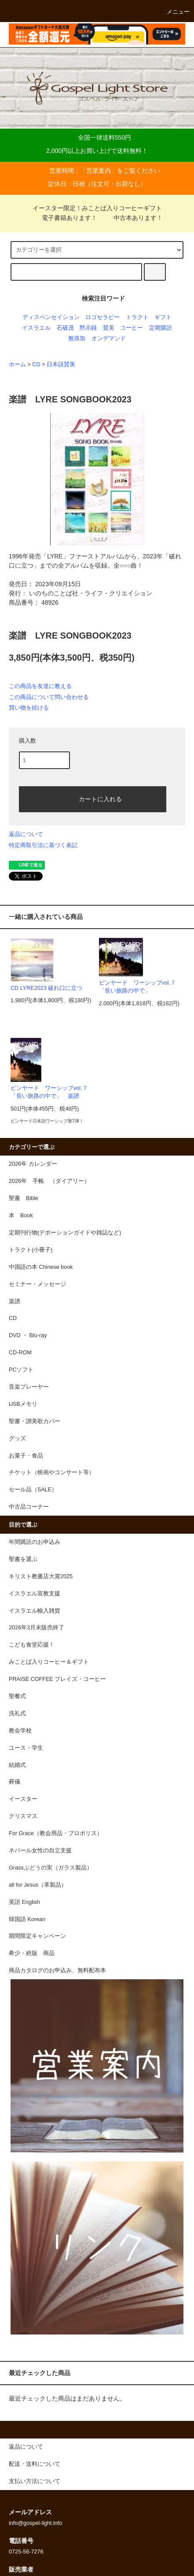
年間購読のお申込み (34, 1542)
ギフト (163, 317)
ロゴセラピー (102, 317)
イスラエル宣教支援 (34, 1594)
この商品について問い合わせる (49, 697)
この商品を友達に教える (40, 686)
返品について (26, 834)
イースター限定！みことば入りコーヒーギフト (97, 208)
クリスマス (23, 1816)
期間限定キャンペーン (37, 1936)
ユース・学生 (26, 1748)
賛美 (108, 328)
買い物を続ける (29, 707)
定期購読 (160, 328)
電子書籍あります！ (64, 217)
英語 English (24, 1902)
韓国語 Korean (27, 1919)
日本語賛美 (61, 364)
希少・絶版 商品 (32, 1953)
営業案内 (98, 170)
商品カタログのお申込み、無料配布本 (57, 1970)
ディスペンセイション (51, 317)
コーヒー (131, 328)
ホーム (17, 364)
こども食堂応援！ (32, 1645)
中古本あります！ (133, 217)
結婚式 (17, 1765)
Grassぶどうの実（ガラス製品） (50, 1868)
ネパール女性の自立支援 (40, 1850)
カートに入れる (93, 798)
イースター (23, 1799)
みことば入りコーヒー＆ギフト (49, 1662)
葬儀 (14, 1782)
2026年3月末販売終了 (36, 1627)
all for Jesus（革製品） (38, 1885)
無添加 (76, 338)
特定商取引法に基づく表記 (43, 845)
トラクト (137, 317)
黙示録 (88, 328)
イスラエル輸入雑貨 (34, 1611)
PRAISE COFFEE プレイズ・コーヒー (57, 1679)
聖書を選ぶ (23, 1559)
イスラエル (36, 328)
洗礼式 (17, 1713)
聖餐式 (17, 1696)
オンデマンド (109, 338)
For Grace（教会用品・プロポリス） (55, 1833)
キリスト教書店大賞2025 (41, 1576)
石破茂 (65, 328)
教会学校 (20, 1731)
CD (36, 364)
